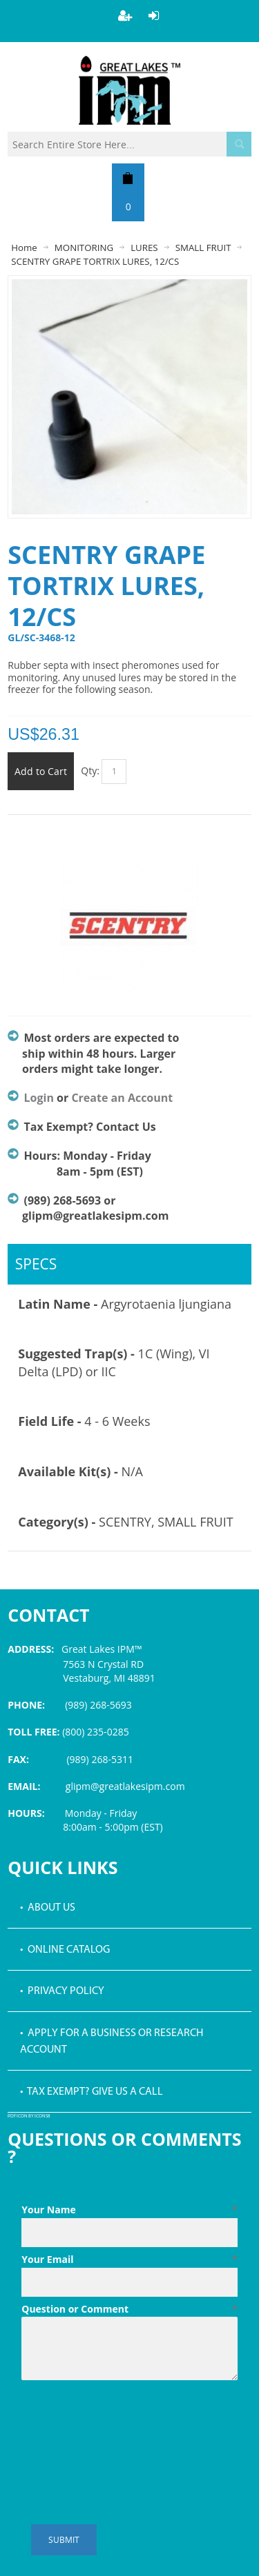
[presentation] (126, 2419)
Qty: (90, 770)
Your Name (129, 2210)
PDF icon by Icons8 (29, 2116)
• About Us (47, 1907)
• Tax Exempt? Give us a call (91, 2091)
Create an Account (122, 1097)
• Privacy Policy (62, 1991)
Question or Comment (129, 2309)
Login (39, 1097)
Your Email (129, 2259)
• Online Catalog (65, 1949)
